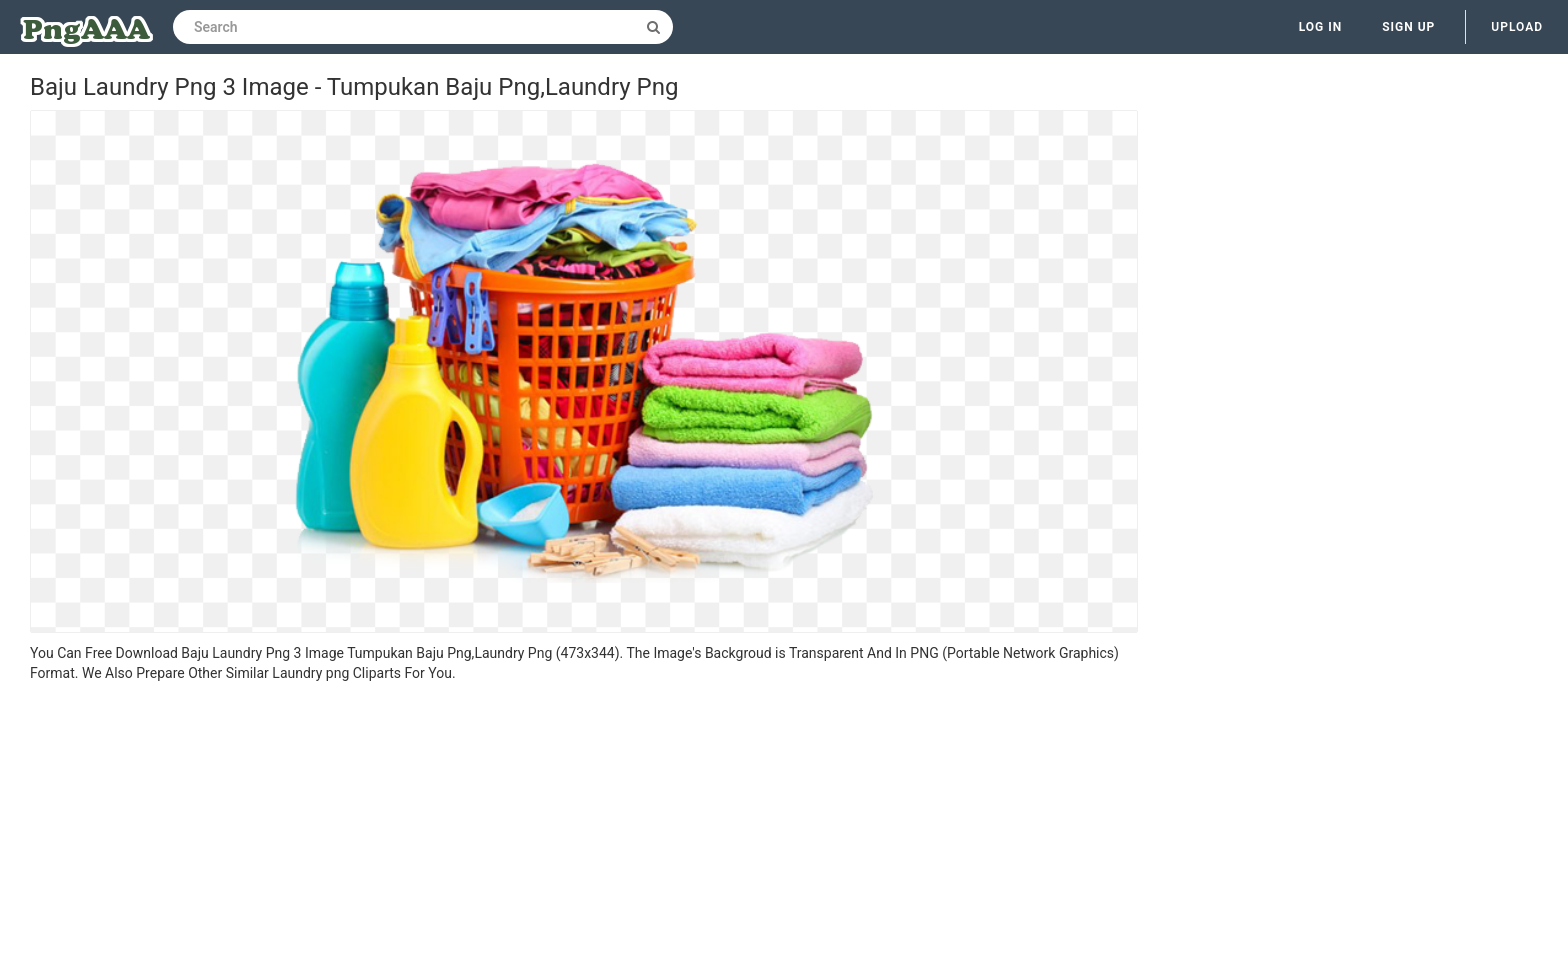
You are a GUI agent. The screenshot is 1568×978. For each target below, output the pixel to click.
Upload (1517, 27)
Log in (1321, 27)
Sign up (1408, 27)
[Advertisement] (584, 833)
